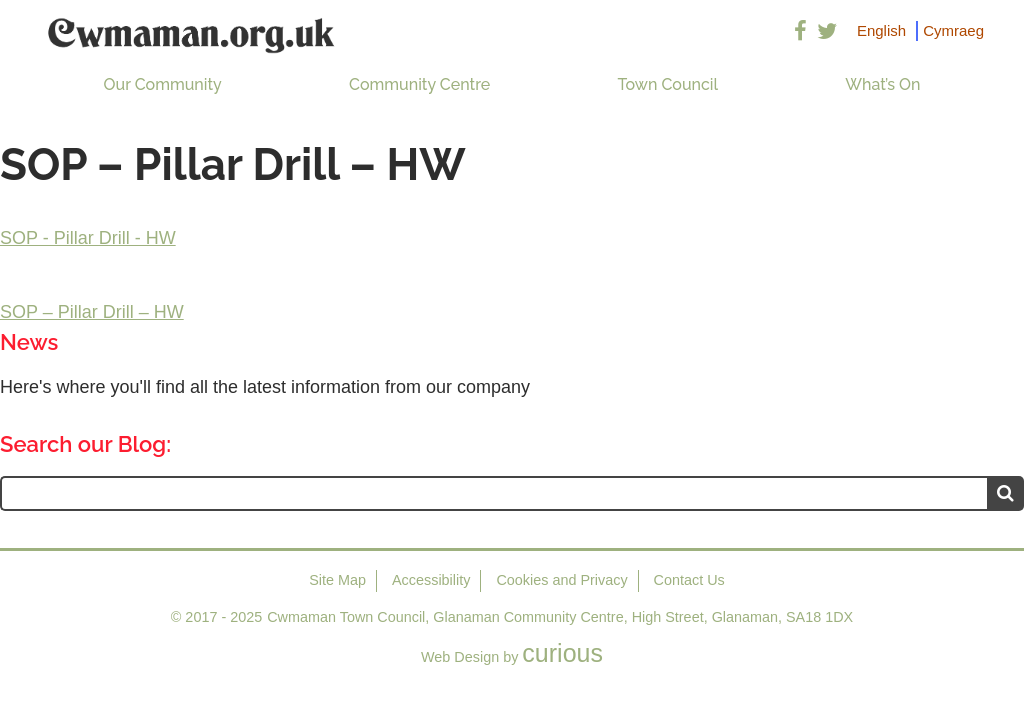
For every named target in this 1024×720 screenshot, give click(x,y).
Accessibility (431, 580)
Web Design (460, 657)
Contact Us (689, 580)
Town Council (667, 84)
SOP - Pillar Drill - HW (88, 238)
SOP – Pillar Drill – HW (92, 312)
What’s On (882, 84)
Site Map (337, 580)
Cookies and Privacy (561, 580)
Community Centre (419, 84)
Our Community (163, 84)
